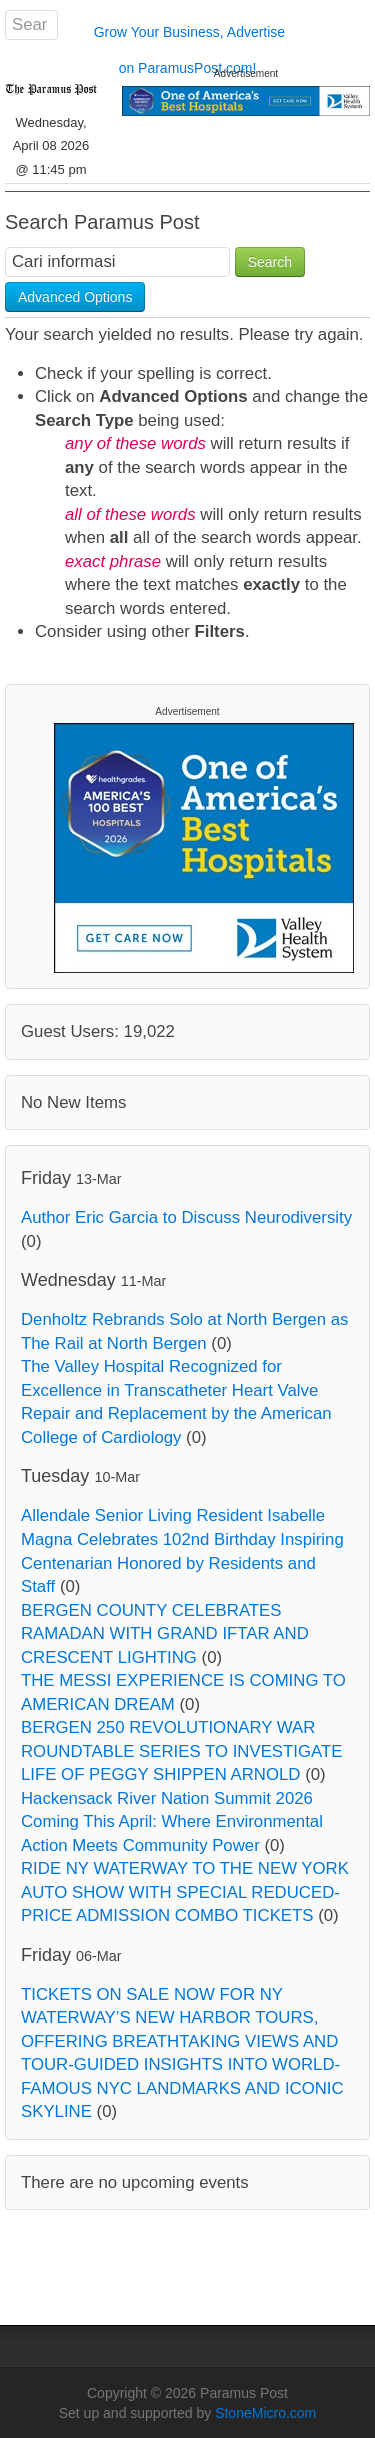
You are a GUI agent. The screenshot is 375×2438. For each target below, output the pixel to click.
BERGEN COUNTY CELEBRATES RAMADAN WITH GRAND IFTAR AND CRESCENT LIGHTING (165, 1634)
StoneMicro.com (265, 2413)
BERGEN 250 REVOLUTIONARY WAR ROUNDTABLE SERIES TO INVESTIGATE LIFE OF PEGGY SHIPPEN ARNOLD (181, 1751)
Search (270, 262)
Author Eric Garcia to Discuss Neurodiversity (186, 1217)
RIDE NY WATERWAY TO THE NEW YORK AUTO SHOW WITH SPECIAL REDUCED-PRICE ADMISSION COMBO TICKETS (185, 1892)
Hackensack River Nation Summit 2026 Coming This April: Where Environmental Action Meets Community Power (172, 1822)
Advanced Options (75, 297)
